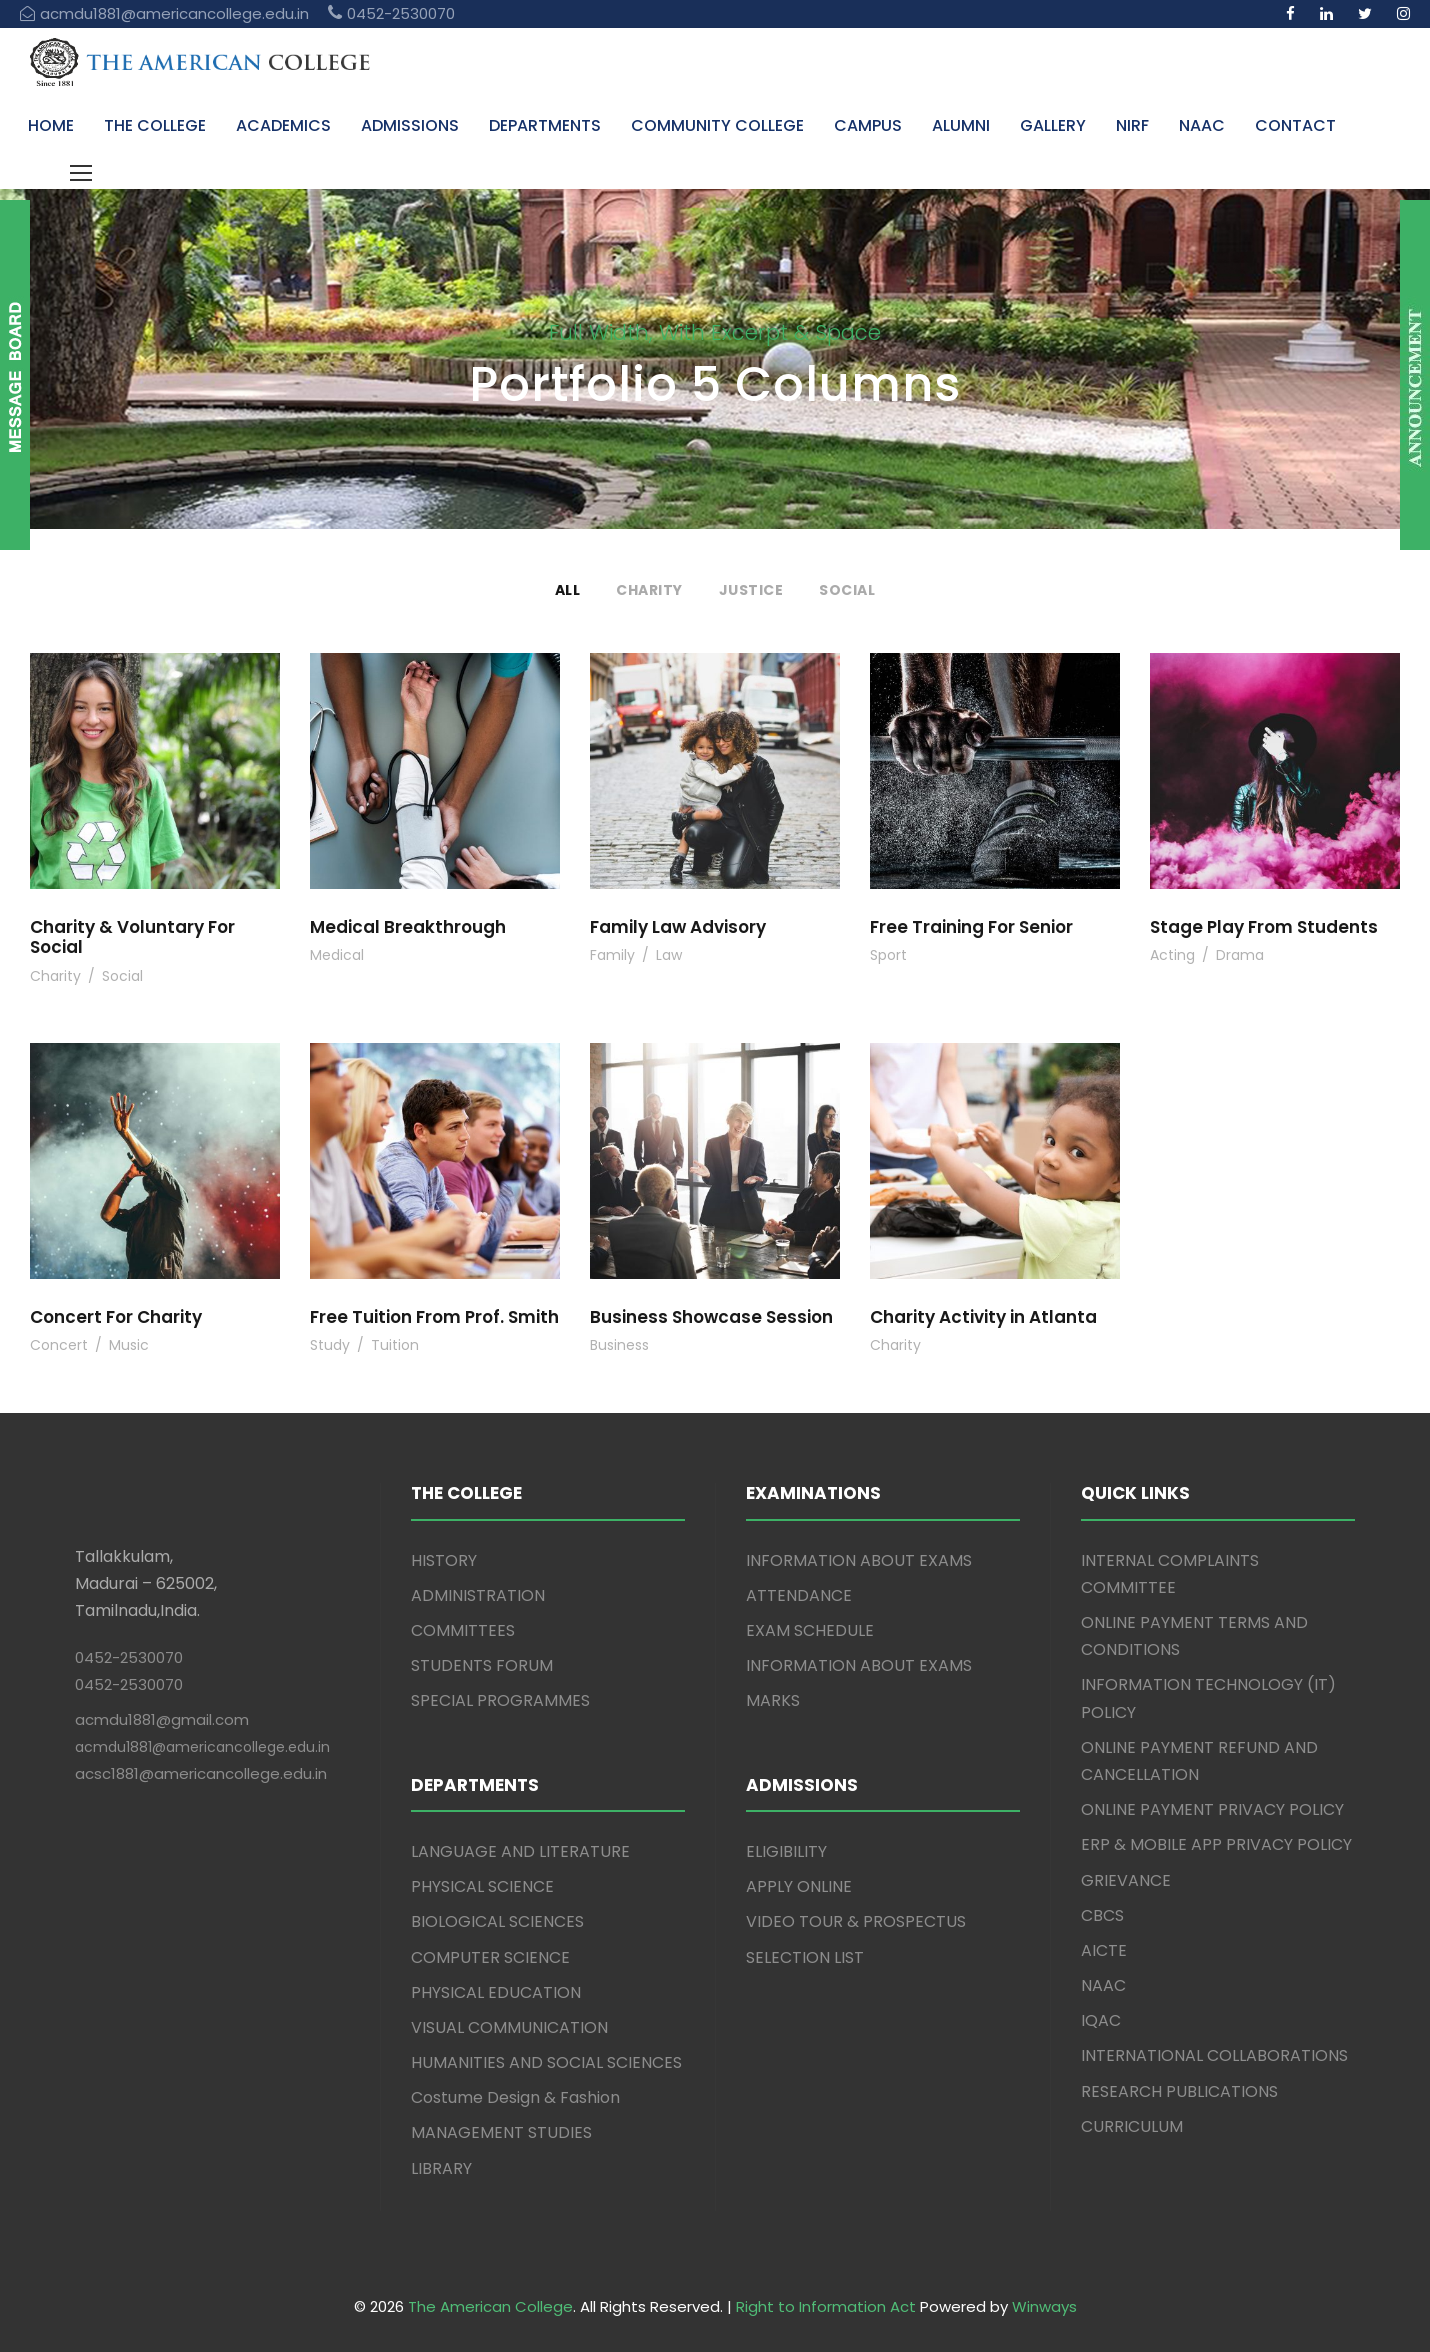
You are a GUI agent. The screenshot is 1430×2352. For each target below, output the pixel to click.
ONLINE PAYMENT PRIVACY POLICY (1212, 1809)
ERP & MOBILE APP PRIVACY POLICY (1216, 1844)
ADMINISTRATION (478, 1595)
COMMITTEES (463, 1630)
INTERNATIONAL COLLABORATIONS (1214, 2055)
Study (330, 1345)
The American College (490, 2306)
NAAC (1202, 125)
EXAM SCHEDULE (810, 1630)
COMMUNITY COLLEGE (717, 125)
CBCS (1102, 1915)
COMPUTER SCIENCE (490, 1957)
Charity (649, 590)
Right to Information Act (826, 2306)
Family (612, 955)
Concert (59, 1345)
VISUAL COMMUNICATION (509, 2027)
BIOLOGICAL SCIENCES (497, 1921)
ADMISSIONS (410, 125)
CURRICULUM (1132, 2126)
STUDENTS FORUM (482, 1665)
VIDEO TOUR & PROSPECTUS (856, 1921)
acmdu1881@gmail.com (162, 1719)
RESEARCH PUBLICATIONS (1179, 2091)
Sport (888, 955)
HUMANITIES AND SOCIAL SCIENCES (546, 2062)
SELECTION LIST (805, 1957)
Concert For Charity (116, 1317)
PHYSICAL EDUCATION (496, 1992)
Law (669, 955)
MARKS (773, 1700)
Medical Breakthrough (408, 927)
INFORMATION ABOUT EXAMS (859, 1560)
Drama (1240, 955)
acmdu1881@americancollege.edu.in (202, 1747)
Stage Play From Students (1264, 927)
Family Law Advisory (678, 927)
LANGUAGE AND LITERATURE (520, 1851)
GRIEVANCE (1126, 1880)
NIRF (1132, 125)
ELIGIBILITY (786, 1851)
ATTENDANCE (799, 1595)
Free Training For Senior (971, 927)
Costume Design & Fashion (515, 2097)
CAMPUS (868, 125)
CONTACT (1295, 125)
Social (847, 590)
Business (619, 1345)
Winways (1044, 2306)
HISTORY (444, 1560)
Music (129, 1345)
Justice (751, 590)
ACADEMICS (283, 125)
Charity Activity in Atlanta (983, 1317)
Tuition (395, 1345)
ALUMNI (961, 125)
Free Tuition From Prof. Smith (434, 1317)
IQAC (1101, 2020)
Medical (337, 955)
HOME (51, 125)
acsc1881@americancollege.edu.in (201, 1773)
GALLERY (1053, 125)
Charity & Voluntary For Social (132, 937)
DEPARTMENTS (545, 125)
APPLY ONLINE (799, 1886)
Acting (1172, 955)
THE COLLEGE (155, 125)
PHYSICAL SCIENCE (482, 1886)
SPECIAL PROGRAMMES (500, 1700)
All (568, 590)
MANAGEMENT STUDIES (501, 2132)
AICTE (1104, 1950)
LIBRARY (441, 2168)
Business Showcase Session (711, 1317)
